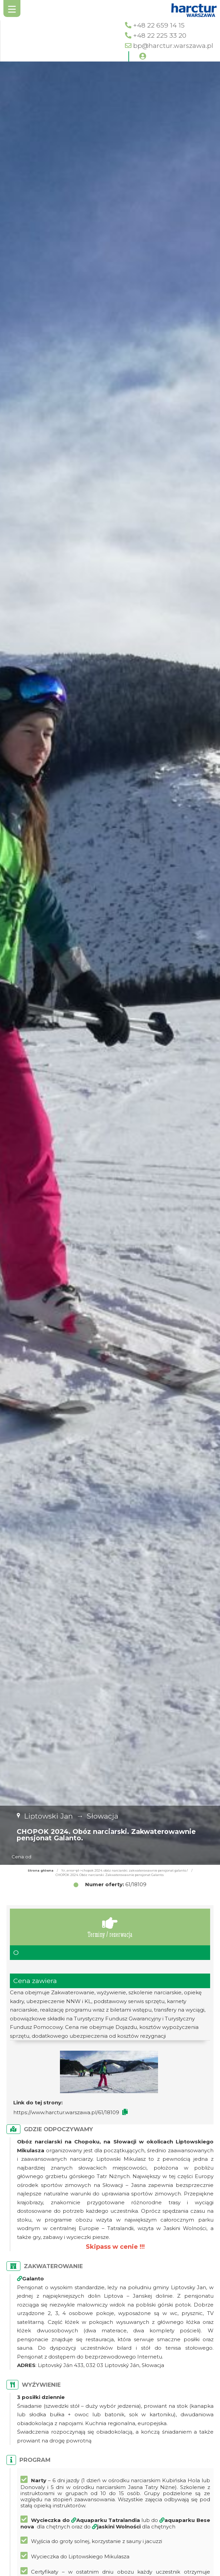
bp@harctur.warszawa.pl (173, 46)
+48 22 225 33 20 (159, 35)
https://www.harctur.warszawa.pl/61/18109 (66, 2112)
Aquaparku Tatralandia (108, 2520)
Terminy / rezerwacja (110, 1927)
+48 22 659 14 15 (159, 25)
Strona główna (40, 1870)
